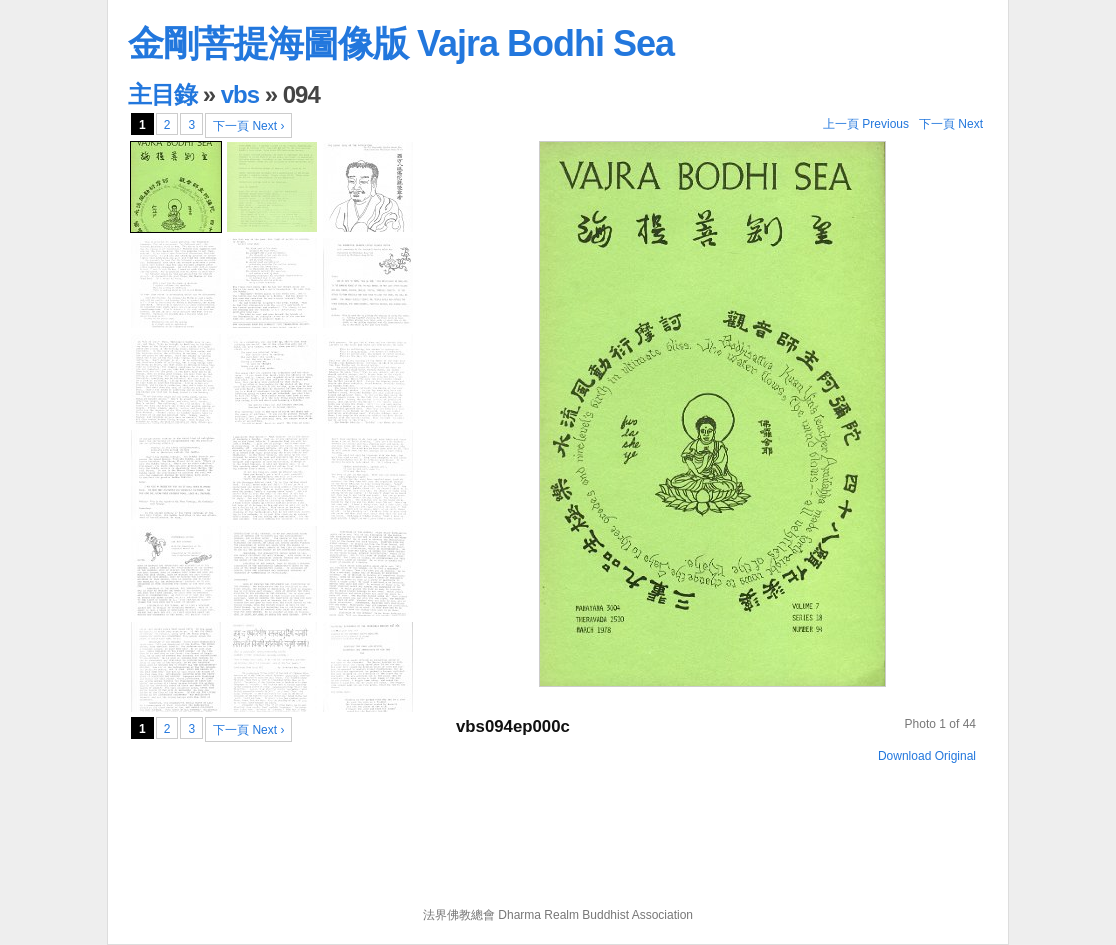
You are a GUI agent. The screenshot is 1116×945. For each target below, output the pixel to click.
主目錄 (162, 94)
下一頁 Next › (248, 126)
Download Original (927, 756)
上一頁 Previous (866, 124)
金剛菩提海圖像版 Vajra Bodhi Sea (401, 43)
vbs (240, 94)
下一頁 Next (951, 124)
